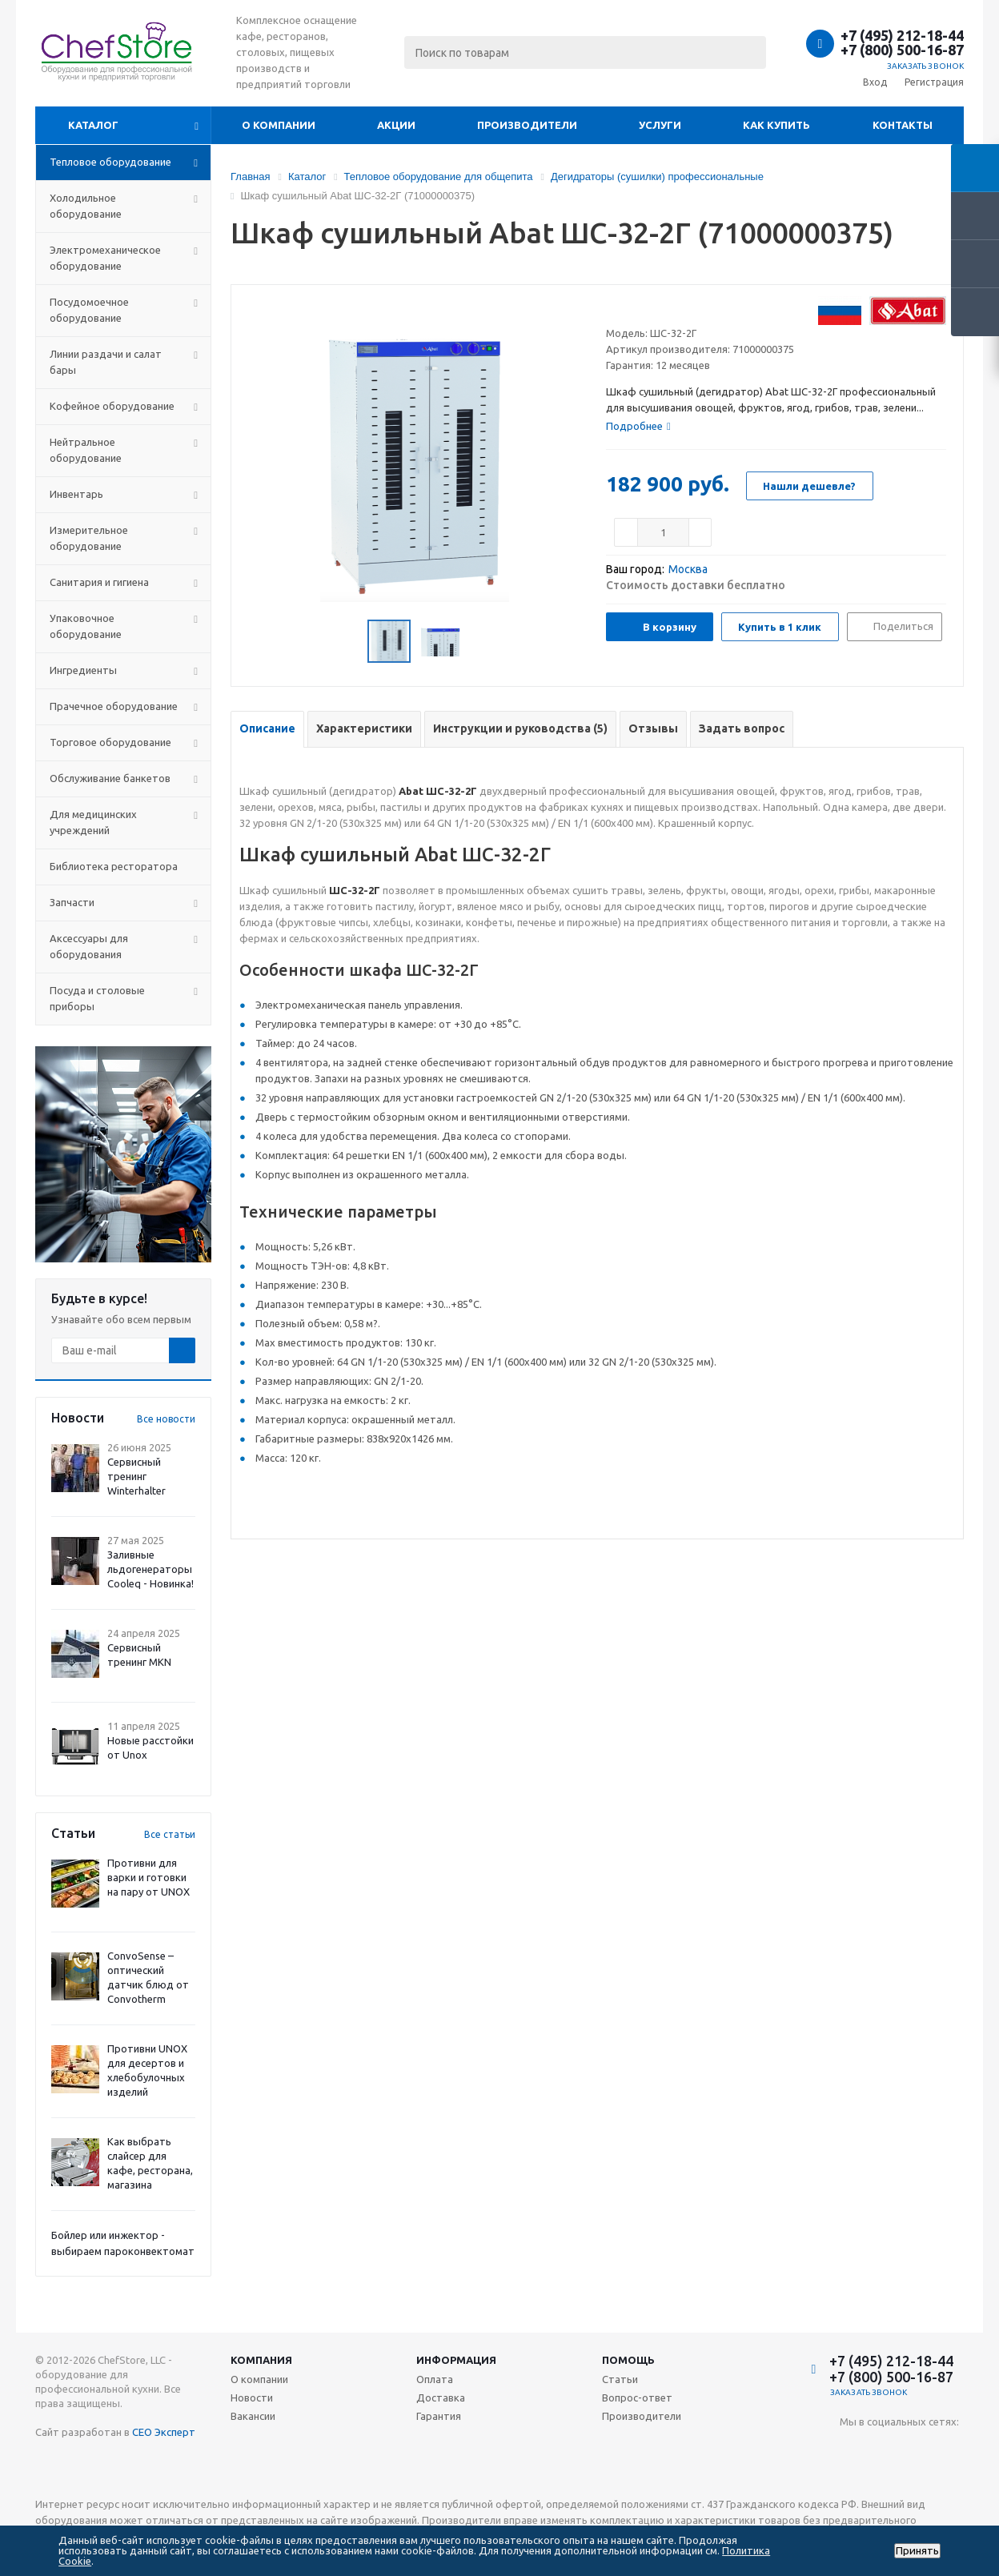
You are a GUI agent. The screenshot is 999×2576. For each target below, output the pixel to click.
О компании (278, 124)
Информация (456, 2359)
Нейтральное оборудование (86, 449)
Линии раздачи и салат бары (106, 361)
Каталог (93, 124)
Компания (261, 2359)
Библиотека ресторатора (114, 866)
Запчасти (72, 902)
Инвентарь (76, 494)
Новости (252, 2397)
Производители (527, 124)
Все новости (166, 1419)
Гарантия (438, 2416)
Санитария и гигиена (99, 582)
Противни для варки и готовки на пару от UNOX (148, 1877)
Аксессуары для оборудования (89, 946)
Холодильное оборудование (86, 205)
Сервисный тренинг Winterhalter (136, 1476)
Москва (688, 569)
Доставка (440, 2397)
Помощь (628, 2359)
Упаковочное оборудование (86, 626)
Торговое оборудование (110, 742)
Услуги (660, 124)
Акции (396, 124)
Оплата (434, 2379)
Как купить (776, 124)
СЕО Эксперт (163, 2432)
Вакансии (253, 2416)
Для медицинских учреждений (93, 822)
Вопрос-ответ (637, 2397)
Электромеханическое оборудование (105, 257)
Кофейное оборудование (112, 405)
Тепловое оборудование (110, 161)
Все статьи (169, 1834)
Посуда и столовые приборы (97, 998)
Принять (917, 2551)
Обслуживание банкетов (110, 778)
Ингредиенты (83, 670)
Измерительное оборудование (89, 538)
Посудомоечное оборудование (89, 309)
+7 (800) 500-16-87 (902, 49)
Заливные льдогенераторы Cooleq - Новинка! (150, 1569)
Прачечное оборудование (114, 706)
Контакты (903, 124)
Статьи (620, 2379)
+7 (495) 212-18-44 (902, 35)
